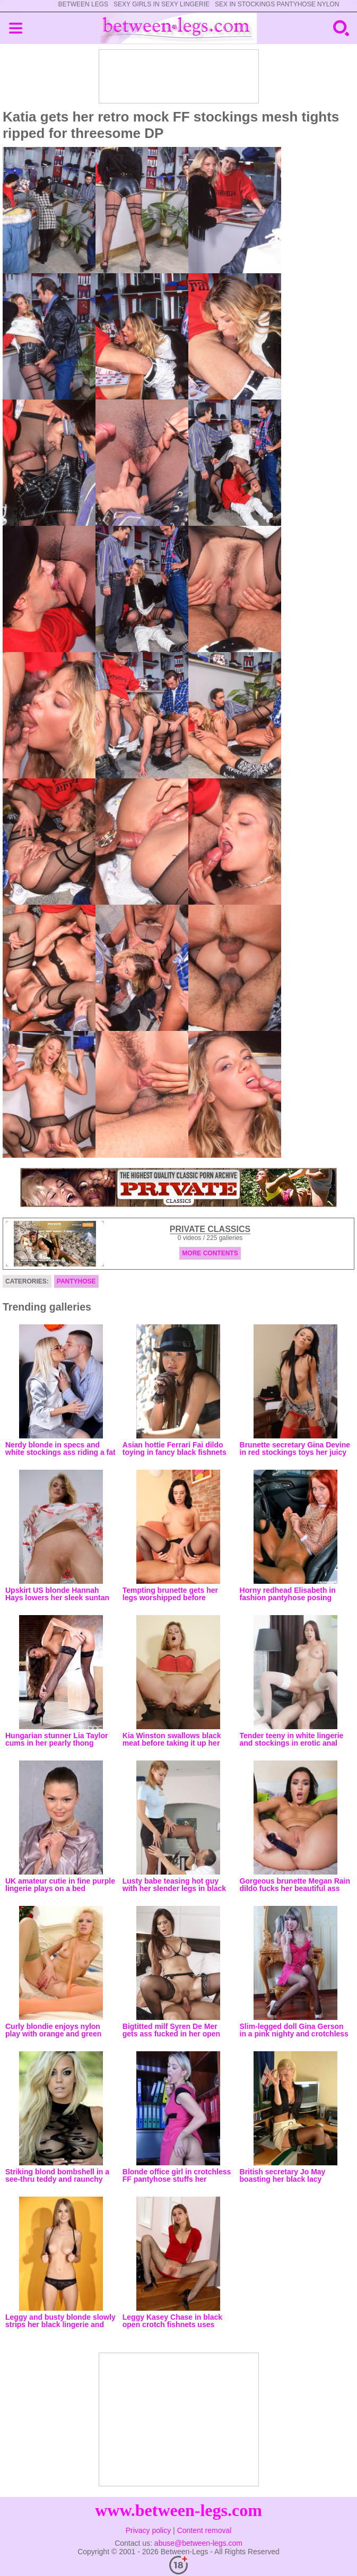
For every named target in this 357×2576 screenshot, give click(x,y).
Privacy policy (148, 2530)
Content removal (204, 2530)
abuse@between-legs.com (198, 2543)
